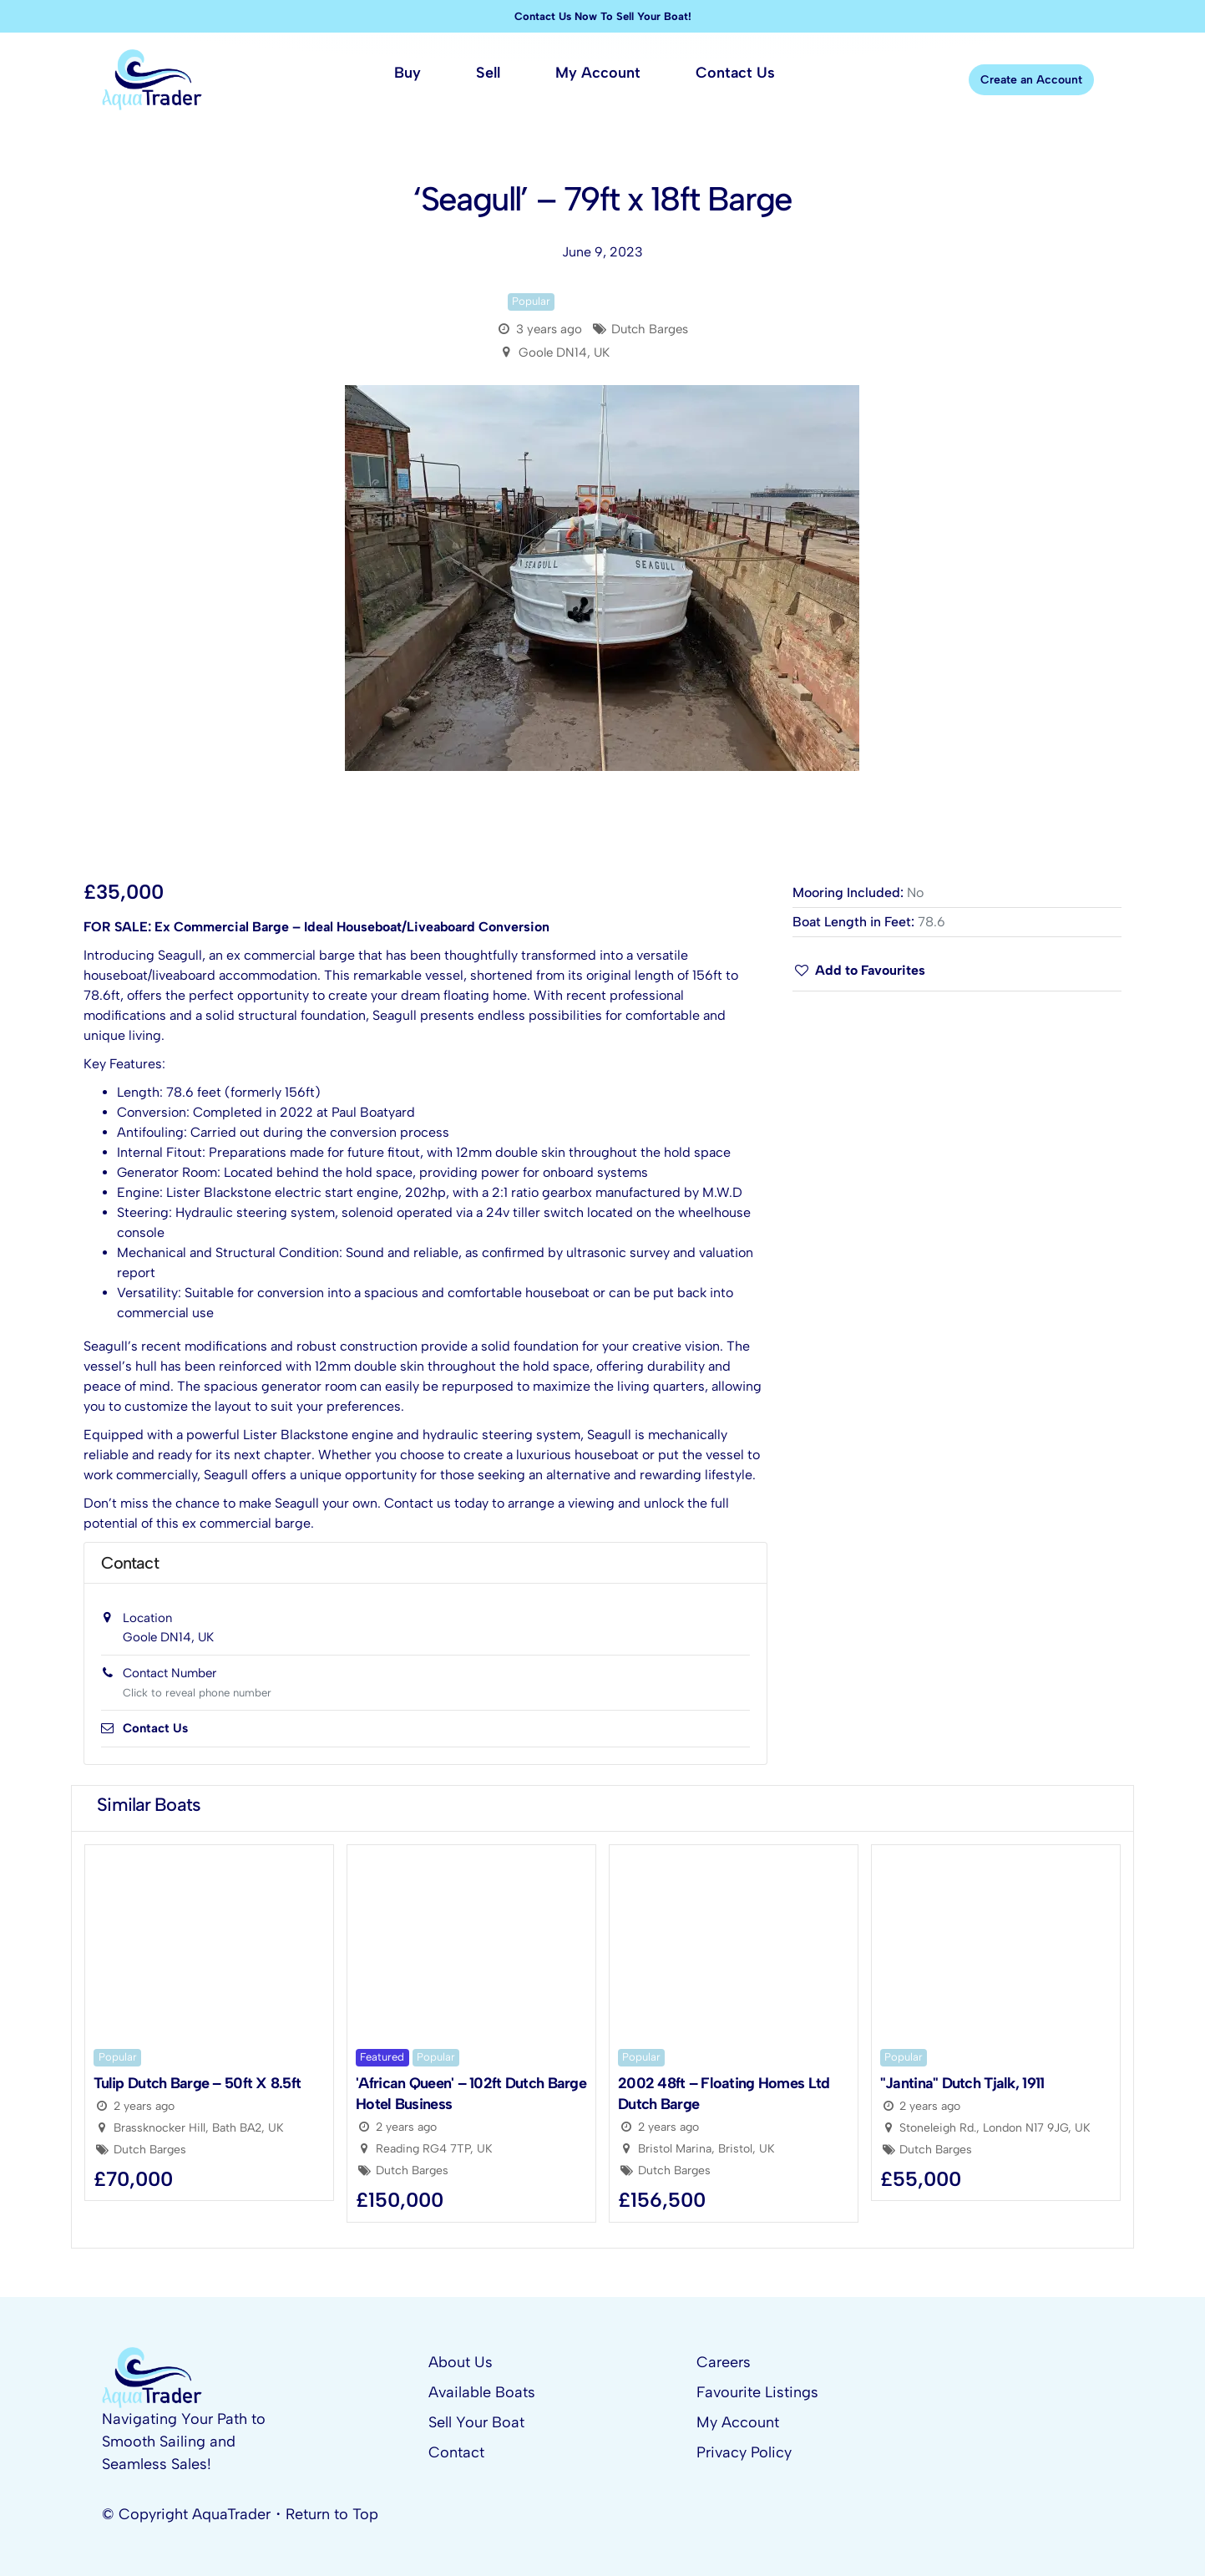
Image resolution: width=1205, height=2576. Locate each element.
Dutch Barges (649, 329)
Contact (456, 2452)
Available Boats (481, 2392)
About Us (460, 2362)
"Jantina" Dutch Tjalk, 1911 (962, 2083)
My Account (737, 2422)
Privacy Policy (744, 2452)
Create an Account (1031, 80)
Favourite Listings (757, 2392)
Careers (723, 2362)
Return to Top (332, 2514)
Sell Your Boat (476, 2422)
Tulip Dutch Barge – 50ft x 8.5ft (197, 2083)
